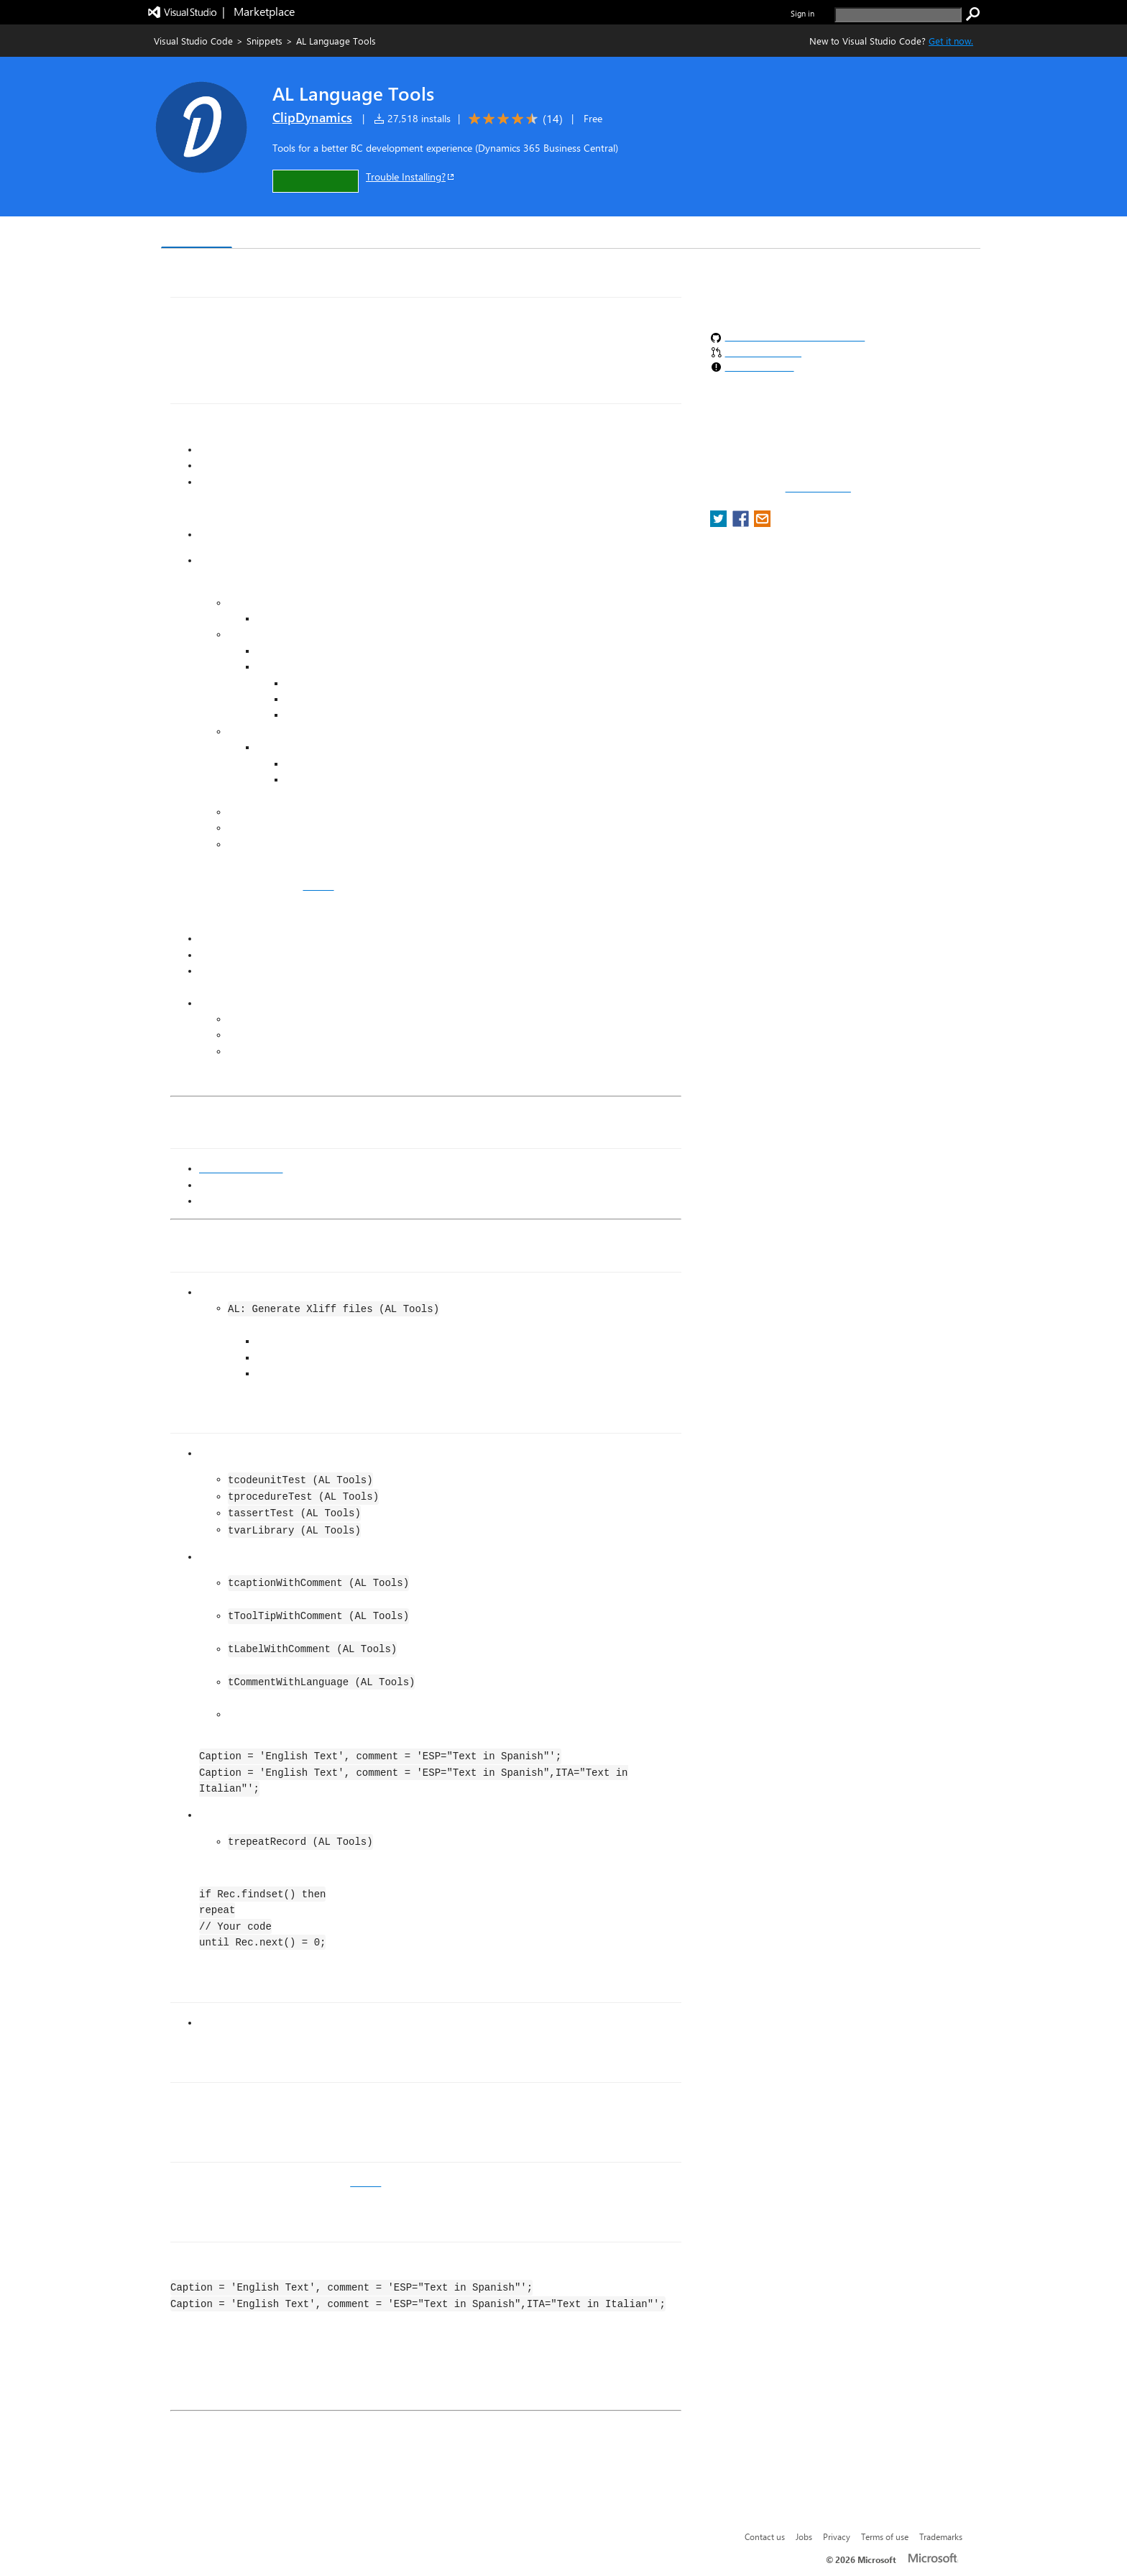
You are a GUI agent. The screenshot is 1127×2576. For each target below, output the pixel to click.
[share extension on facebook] (742, 523)
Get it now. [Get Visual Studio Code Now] (951, 41)
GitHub (318, 885)
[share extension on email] (762, 523)
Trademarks (940, 2536)
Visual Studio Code (193, 41)
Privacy (836, 2536)
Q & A (361, 234)
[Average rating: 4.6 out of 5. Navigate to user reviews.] (513, 119)
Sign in (802, 13)
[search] (898, 14)
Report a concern (818, 488)
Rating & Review (441, 234)
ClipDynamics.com (240, 1168)
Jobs (804, 2536)
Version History (283, 234)
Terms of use (884, 2536)
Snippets (264, 41)
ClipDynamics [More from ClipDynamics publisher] (312, 117)
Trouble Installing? (411, 176)
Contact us (765, 2536)
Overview (196, 233)
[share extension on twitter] (720, 523)
